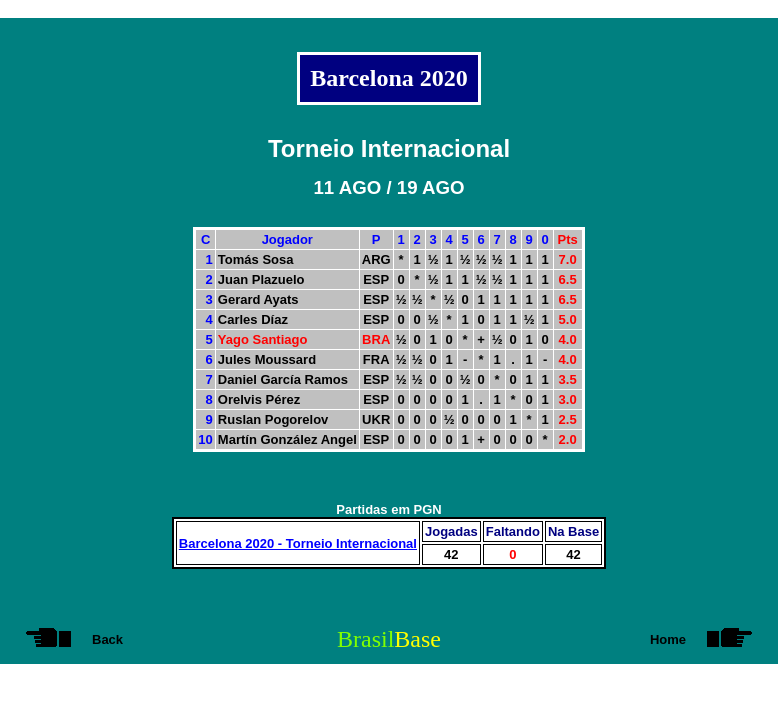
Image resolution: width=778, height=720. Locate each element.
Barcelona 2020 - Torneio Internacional (298, 543)
